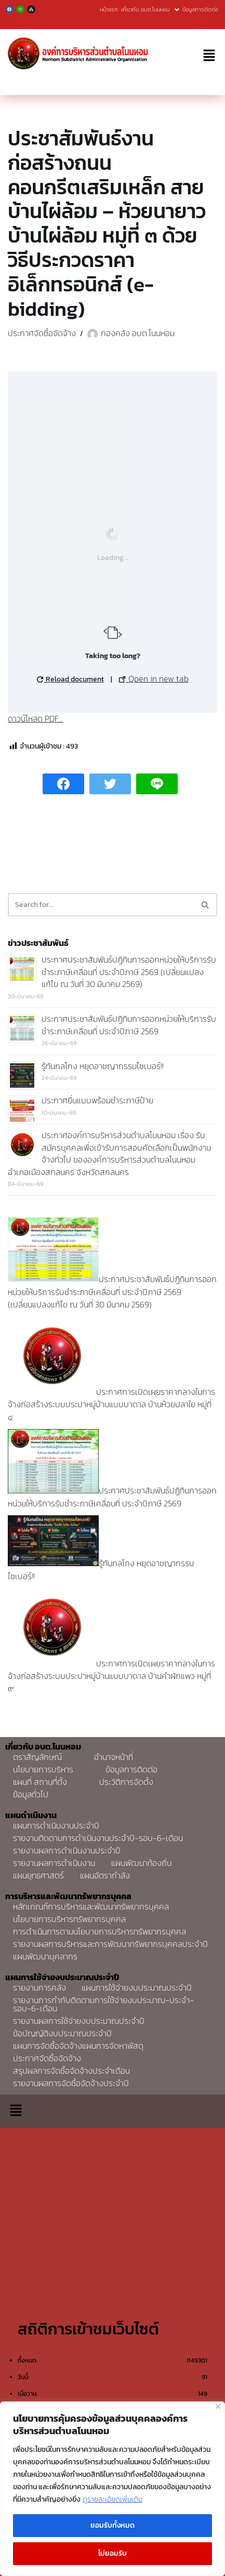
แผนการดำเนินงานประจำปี (56, 1825)
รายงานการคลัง (39, 1987)
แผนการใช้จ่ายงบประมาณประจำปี (137, 1987)
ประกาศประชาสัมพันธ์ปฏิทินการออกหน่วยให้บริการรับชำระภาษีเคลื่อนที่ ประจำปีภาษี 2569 (129, 1024)
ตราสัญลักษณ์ (37, 1757)
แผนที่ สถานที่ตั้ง (40, 1782)
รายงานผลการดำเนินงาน (54, 1863)
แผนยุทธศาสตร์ (38, 1875)
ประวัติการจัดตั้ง (126, 1782)
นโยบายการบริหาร (43, 1769)
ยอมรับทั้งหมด (112, 2525)
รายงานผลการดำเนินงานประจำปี (67, 1850)
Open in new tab (154, 678)
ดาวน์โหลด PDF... (35, 718)
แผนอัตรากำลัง (105, 1875)
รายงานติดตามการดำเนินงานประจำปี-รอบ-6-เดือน (98, 1838)
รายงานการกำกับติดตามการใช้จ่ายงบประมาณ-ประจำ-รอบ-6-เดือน (103, 2004)
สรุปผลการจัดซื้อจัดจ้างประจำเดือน (71, 2070)
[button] (209, 56)
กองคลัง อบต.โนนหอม (138, 333)
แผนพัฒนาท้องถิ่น (141, 1863)
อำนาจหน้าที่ (113, 1757)
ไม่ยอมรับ (112, 2553)
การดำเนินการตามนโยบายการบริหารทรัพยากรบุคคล (99, 1931)
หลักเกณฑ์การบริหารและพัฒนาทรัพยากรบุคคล (91, 1906)
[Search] (101, 904)
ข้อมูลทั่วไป (30, 1794)
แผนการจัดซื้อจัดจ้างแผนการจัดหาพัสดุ (78, 2045)
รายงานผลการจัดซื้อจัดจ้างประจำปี (71, 2083)
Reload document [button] (70, 679)
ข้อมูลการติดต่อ (200, 9)
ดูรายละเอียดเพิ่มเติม (112, 2499)
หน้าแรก (109, 9)
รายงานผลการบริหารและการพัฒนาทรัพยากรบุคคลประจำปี (110, 1944)
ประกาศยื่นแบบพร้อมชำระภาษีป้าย (97, 1100)
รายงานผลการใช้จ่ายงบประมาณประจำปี (78, 2020)
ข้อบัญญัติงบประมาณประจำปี (62, 2033)
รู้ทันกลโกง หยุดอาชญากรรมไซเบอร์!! (103, 1066)
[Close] (218, 2406)
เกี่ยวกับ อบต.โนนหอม (150, 9)
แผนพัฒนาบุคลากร (45, 1956)
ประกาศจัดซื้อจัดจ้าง (42, 333)
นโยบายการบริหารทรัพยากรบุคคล (69, 1919)
